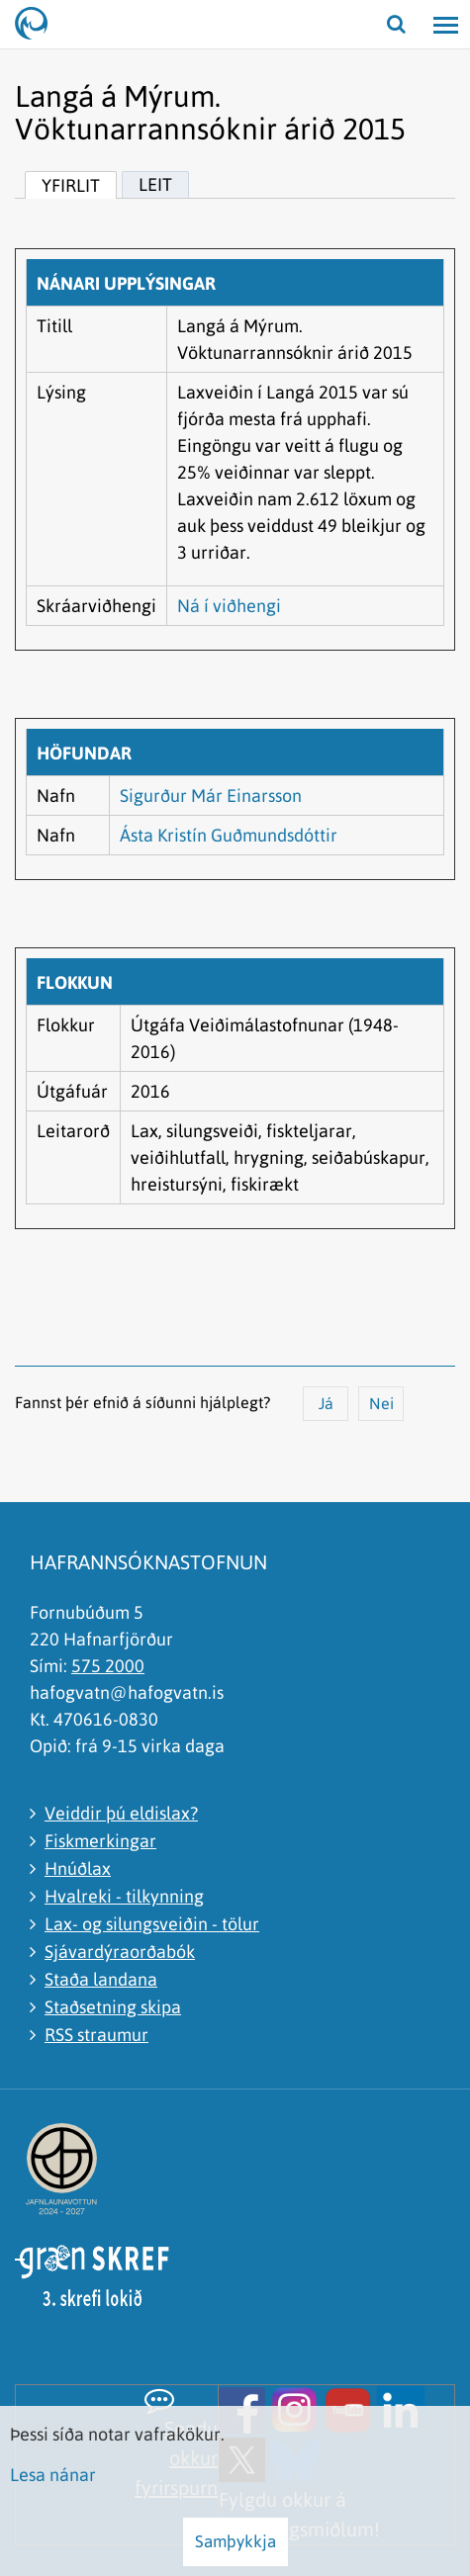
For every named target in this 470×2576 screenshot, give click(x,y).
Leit (155, 184)
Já (326, 1403)
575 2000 (107, 1665)
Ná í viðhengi (229, 605)
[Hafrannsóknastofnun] (39, 24)
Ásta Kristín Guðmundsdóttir (228, 835)
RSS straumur (96, 2034)
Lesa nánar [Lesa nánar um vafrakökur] (53, 2474)
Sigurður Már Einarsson (211, 795)
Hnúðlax (78, 1868)
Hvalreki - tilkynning (124, 1896)
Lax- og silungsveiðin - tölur (152, 1923)
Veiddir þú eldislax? (121, 1813)
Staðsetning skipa (113, 2007)
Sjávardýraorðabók (120, 1951)
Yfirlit (71, 185)
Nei (381, 1403)
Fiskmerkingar (100, 1840)
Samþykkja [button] (235, 2541)
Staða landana (101, 1979)
